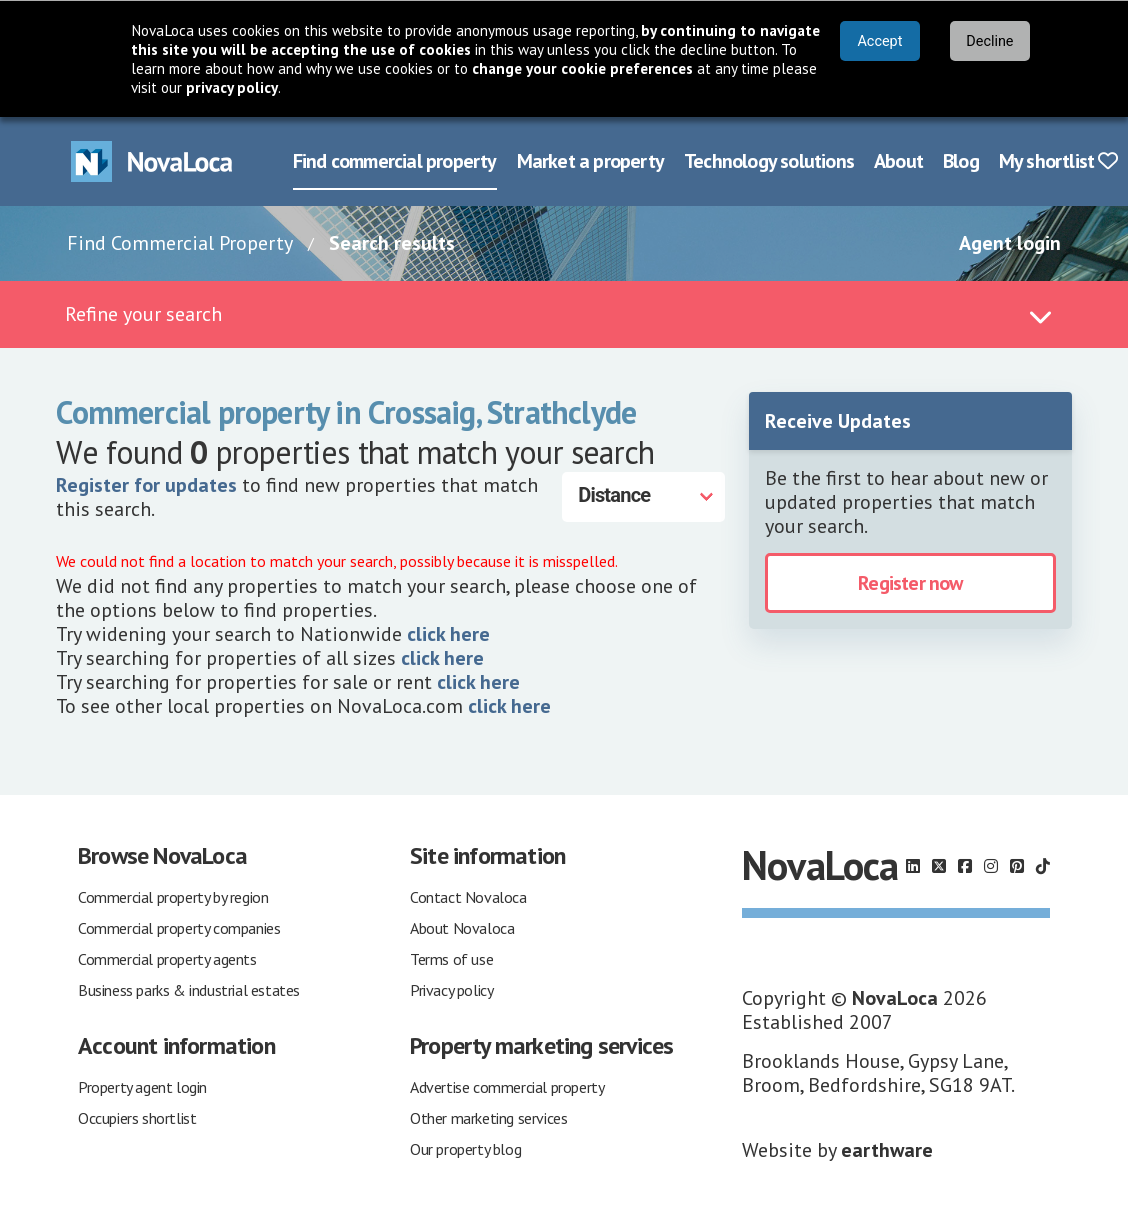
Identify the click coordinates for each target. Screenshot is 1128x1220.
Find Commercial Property (180, 241)
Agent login (1010, 241)
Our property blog (465, 1147)
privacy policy (232, 87)
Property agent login (142, 1085)
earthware (887, 1148)
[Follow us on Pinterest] (1017, 864)
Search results (392, 241)
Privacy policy (451, 988)
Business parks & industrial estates (189, 988)
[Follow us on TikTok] (1043, 864)
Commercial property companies (179, 926)
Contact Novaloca (468, 895)
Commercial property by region (173, 895)
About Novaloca (462, 926)
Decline (989, 41)
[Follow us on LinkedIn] (913, 864)
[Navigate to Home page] (152, 159)
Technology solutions (769, 159)
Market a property (590, 159)
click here (448, 632)
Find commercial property (395, 159)
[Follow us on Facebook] (965, 864)
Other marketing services (488, 1116)
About (898, 159)
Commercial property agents (167, 957)
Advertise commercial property (507, 1085)
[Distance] (643, 495)
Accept (879, 41)
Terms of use (451, 957)
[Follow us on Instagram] (991, 864)
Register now (910, 581)
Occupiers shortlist (137, 1116)
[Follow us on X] (939, 864)
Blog (961, 159)
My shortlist (1058, 159)
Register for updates (146, 483)
